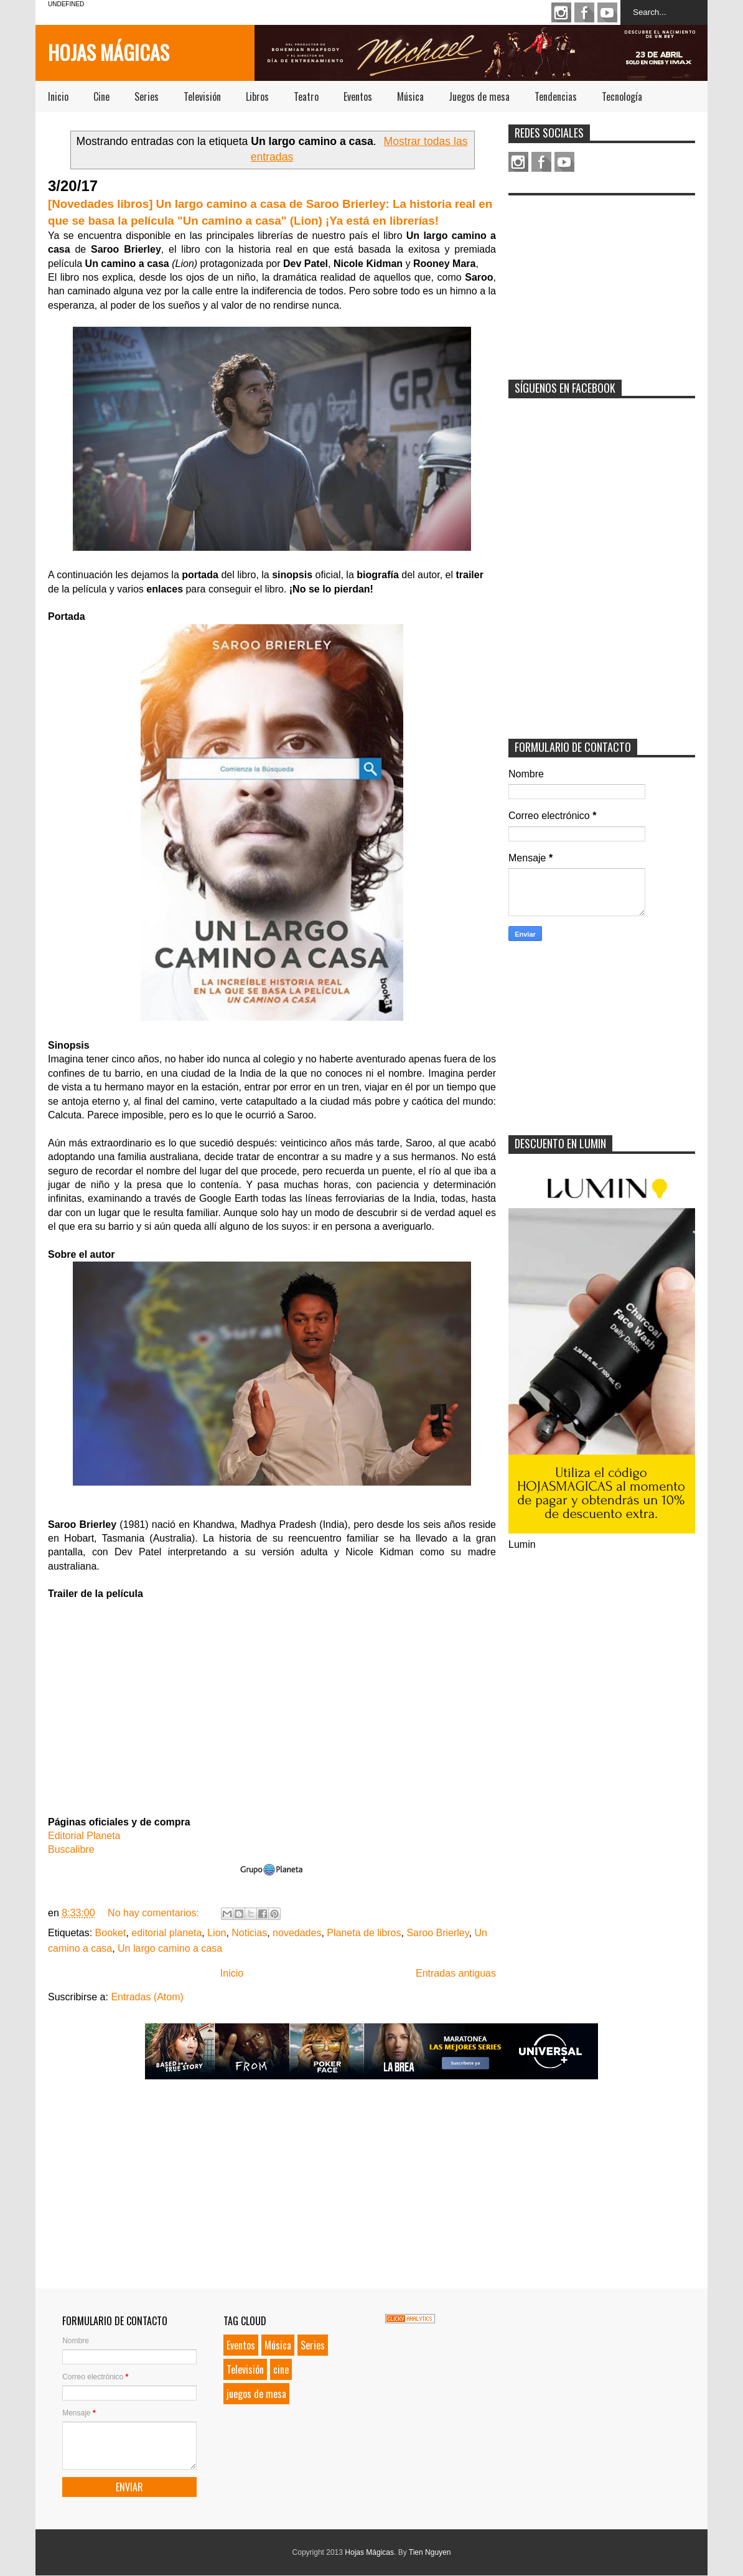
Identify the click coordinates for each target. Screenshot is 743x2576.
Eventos (357, 96)
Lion (216, 1932)
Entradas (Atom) (147, 1997)
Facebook (584, 12)
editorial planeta (166, 1932)
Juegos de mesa (479, 96)
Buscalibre (71, 1849)
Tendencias (556, 96)
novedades (297, 1932)
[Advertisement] (601, 279)
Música (410, 96)
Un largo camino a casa (170, 1948)
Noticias (249, 1932)
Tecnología (622, 96)
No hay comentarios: (155, 1913)
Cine (101, 96)
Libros (257, 96)
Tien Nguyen (430, 2552)
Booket (110, 1932)
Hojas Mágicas (108, 52)
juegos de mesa (256, 2393)
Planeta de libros (364, 1932)
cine (281, 2369)
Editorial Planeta (84, 1835)
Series (146, 96)
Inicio (58, 96)
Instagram (561, 12)
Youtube (607, 12)
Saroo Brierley (437, 1932)
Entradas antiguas (456, 1973)
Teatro (306, 96)
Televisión (202, 96)
